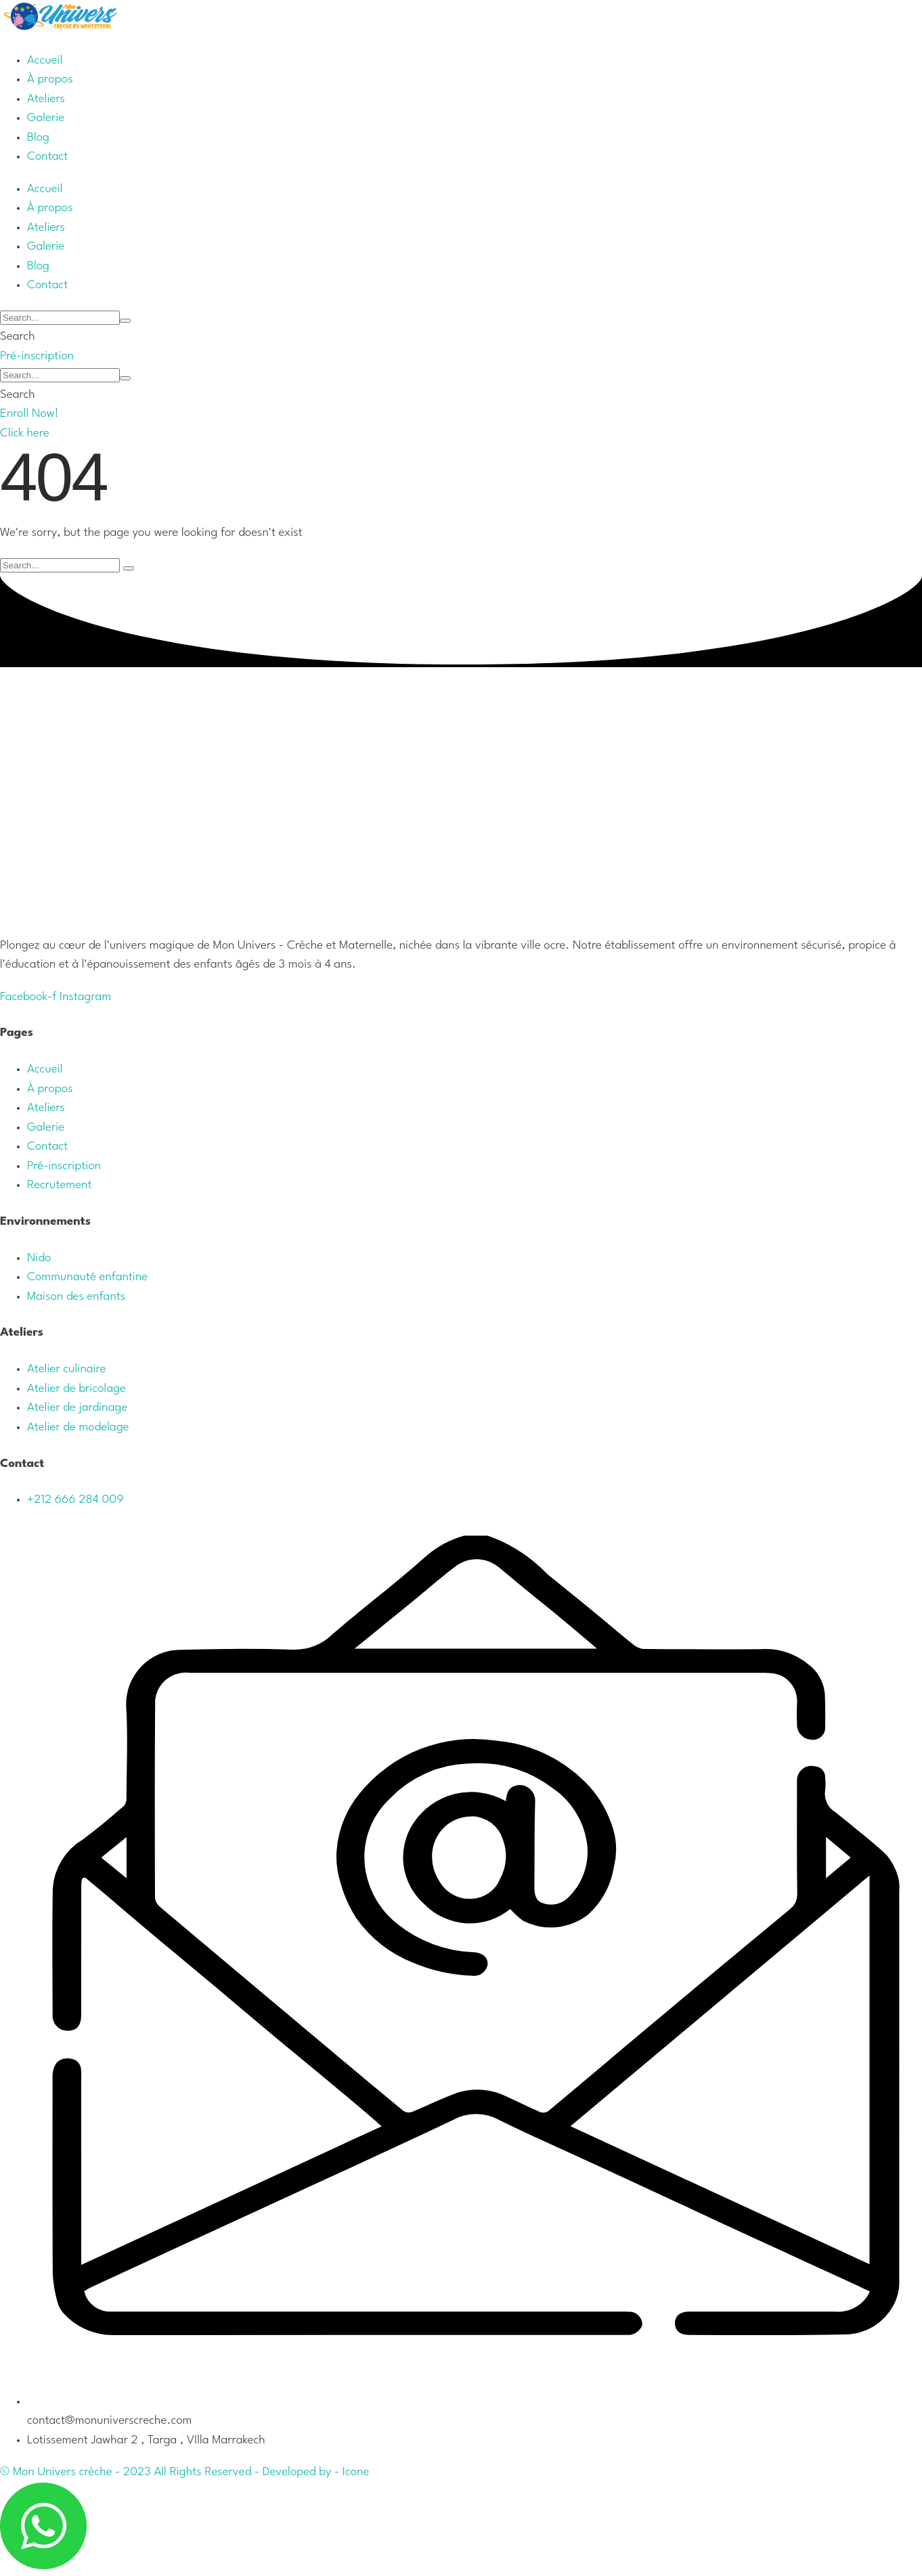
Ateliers (46, 1108)
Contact (47, 1146)
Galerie (45, 1127)
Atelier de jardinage (77, 1408)
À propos (50, 1089)
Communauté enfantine (87, 1277)
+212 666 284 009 (75, 1500)
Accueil (45, 1069)
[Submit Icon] (125, 321)
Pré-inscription (64, 1166)
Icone (356, 2472)
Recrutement (59, 1185)
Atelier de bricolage (76, 1389)
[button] (37, 356)
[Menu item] (45, 60)
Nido (39, 1258)
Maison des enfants (76, 1297)
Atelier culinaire (66, 1369)
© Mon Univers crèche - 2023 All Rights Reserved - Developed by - (171, 2472)
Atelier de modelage (78, 1427)
